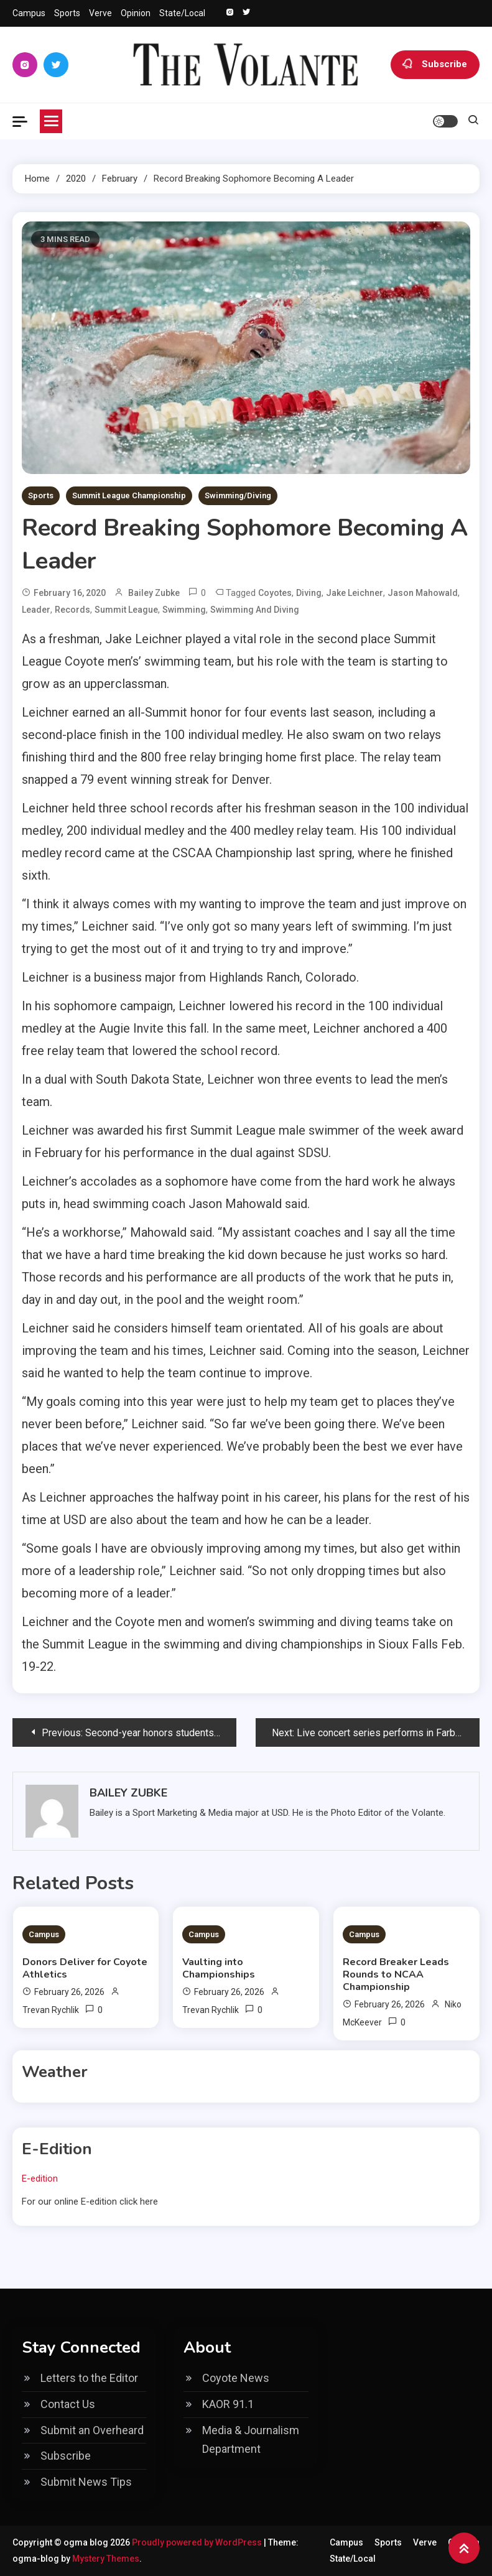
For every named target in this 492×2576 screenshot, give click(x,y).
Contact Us (67, 2404)
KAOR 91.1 (228, 2404)
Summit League (126, 610)
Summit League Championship (129, 495)
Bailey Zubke (154, 593)
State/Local (182, 13)
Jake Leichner (354, 593)
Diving (309, 593)
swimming (184, 610)
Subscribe (435, 64)
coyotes (275, 593)
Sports (67, 13)
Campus (28, 13)
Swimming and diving (254, 610)
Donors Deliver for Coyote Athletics (84, 1968)
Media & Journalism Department (250, 2440)
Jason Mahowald (423, 593)
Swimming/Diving (238, 495)
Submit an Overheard (92, 2430)
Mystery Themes (105, 2559)
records (72, 610)
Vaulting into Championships (218, 1968)
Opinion (136, 13)
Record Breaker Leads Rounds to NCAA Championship (396, 1974)
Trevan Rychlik (50, 2010)
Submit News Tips (86, 2481)
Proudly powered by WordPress (198, 2542)
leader (36, 610)
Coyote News (235, 2377)
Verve (100, 13)
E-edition (40, 2178)
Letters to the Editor (89, 2377)
